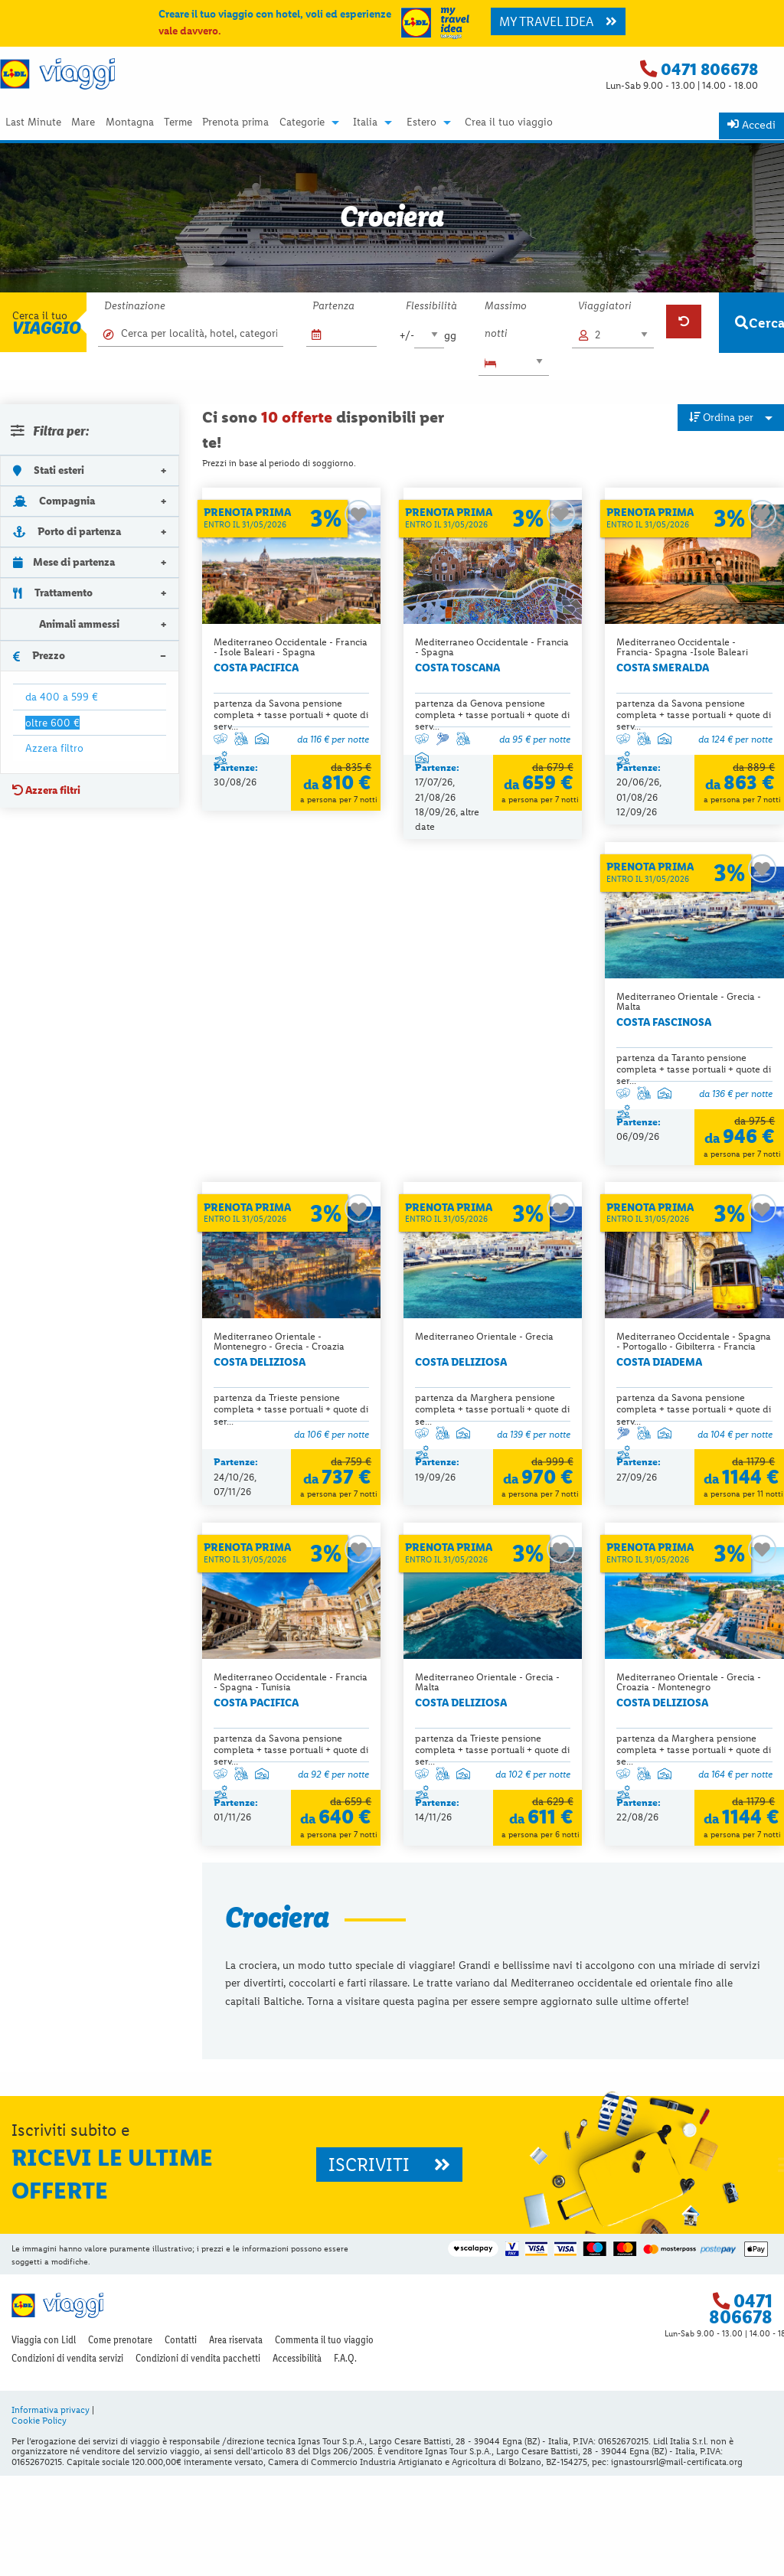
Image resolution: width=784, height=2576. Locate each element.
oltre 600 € (52, 723)
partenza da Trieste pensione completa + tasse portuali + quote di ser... (492, 1084)
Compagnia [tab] (54, 501)
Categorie (302, 122)
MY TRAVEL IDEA (558, 21)
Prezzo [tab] (39, 655)
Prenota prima (235, 122)
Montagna (130, 122)
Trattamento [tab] (53, 592)
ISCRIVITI (389, 2265)
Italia (365, 122)
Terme (178, 122)
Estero (421, 122)
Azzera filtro (54, 748)
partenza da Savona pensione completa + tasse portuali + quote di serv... (291, 715)
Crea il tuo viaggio (509, 122)
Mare (83, 122)
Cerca (759, 323)
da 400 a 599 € (61, 697)
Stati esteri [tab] (48, 470)
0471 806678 (709, 69)
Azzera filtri (46, 790)
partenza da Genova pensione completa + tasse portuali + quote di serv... (492, 715)
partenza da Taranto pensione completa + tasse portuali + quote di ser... (291, 1084)
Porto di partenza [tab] (67, 531)
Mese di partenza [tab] (64, 562)
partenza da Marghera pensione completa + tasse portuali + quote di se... (693, 1084)
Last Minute (33, 122)
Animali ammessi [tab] (66, 624)
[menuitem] (33, 122)
